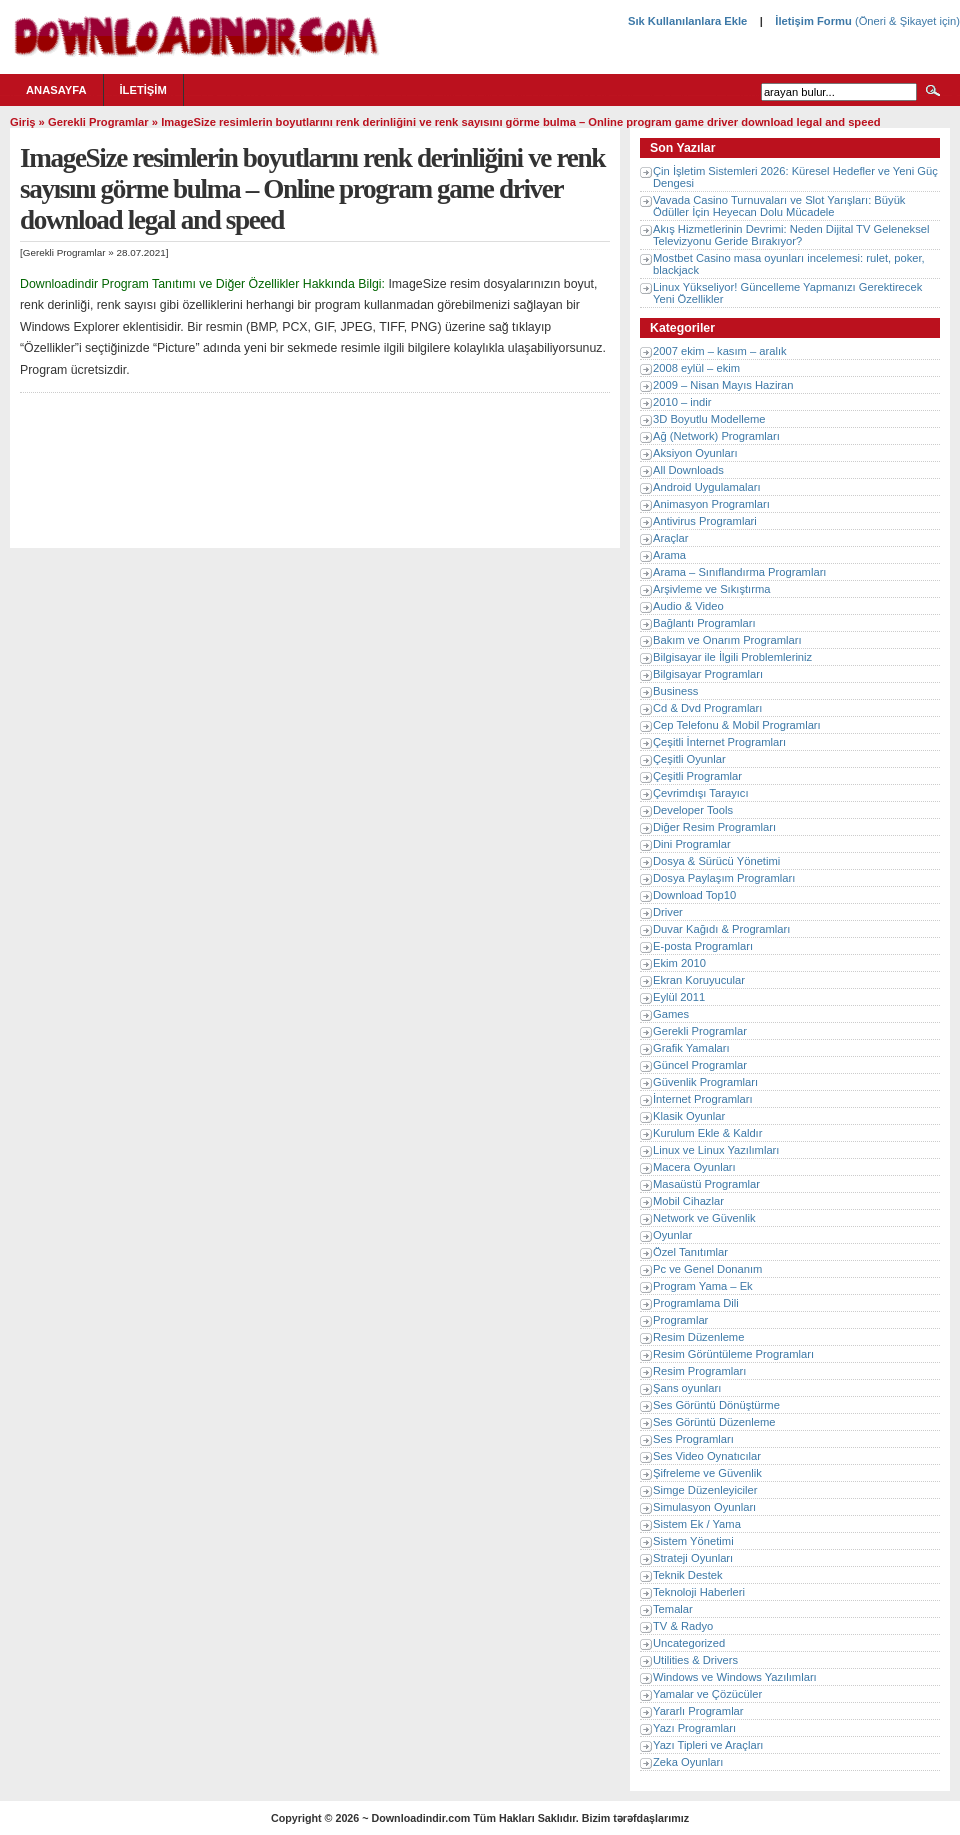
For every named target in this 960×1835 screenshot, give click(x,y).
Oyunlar (672, 1235)
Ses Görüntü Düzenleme (714, 1422)
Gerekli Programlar (98, 122)
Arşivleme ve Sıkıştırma (712, 589)
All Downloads (688, 470)
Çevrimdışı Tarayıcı (701, 793)
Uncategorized (689, 1643)
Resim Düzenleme (698, 1337)
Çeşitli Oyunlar (689, 759)
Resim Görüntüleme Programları (733, 1354)
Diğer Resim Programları (714, 827)
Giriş (23, 122)
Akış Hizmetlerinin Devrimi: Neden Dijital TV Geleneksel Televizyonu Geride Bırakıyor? (791, 235)
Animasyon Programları (711, 504)
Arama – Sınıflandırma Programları (739, 572)
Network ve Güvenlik (704, 1218)
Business (675, 691)
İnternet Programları (703, 1099)
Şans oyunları (687, 1388)
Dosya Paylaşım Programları (724, 878)
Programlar (680, 1320)
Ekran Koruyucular (699, 980)
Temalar (673, 1609)
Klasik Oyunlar (689, 1116)
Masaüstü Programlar (706, 1184)
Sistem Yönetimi (693, 1541)
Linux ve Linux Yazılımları (716, 1150)
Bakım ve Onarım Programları (727, 640)
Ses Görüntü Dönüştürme (716, 1405)
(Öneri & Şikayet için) (906, 21)
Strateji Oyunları (693, 1558)
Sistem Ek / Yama (697, 1524)
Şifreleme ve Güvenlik (707, 1473)
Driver (668, 912)
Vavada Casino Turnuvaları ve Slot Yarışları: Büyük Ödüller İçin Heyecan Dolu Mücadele (779, 206)
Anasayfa (56, 90)
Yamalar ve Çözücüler (707, 1694)
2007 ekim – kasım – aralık (720, 351)
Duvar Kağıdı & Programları (721, 929)
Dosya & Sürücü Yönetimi (716, 861)
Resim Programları (699, 1371)
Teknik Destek (688, 1575)
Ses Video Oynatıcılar (707, 1456)
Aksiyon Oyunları (695, 453)
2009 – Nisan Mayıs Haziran (723, 385)
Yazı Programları (694, 1728)
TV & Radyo (683, 1626)
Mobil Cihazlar (688, 1201)
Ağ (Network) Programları (716, 436)
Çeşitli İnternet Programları (719, 742)
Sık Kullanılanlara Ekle (687, 21)
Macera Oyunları (694, 1167)
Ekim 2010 (679, 963)
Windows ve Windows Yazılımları (735, 1677)
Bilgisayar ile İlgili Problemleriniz (732, 657)
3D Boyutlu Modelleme (709, 419)
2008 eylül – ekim (696, 368)
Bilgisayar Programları (708, 674)
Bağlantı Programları (704, 623)
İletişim (143, 90)
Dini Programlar (692, 844)
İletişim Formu (813, 21)
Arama (669, 555)
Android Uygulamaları (707, 487)
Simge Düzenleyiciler (705, 1490)
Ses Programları (693, 1439)
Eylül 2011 (679, 997)
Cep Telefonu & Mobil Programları (737, 725)
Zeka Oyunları (688, 1762)
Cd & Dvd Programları (707, 708)
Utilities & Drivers (695, 1660)
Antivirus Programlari (705, 521)
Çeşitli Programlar (697, 776)
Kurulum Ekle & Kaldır (707, 1133)
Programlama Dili (696, 1303)
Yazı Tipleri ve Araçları (708, 1745)
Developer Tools (693, 810)
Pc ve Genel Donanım (707, 1269)
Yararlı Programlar (698, 1711)
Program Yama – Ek (703, 1286)
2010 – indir (682, 402)
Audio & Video (688, 606)
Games (671, 1014)
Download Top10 (694, 895)
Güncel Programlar (700, 1065)
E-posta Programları (703, 946)
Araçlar (670, 538)
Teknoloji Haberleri (699, 1592)
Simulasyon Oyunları (704, 1507)
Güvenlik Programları (705, 1082)
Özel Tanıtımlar (690, 1252)
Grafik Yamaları (691, 1048)
